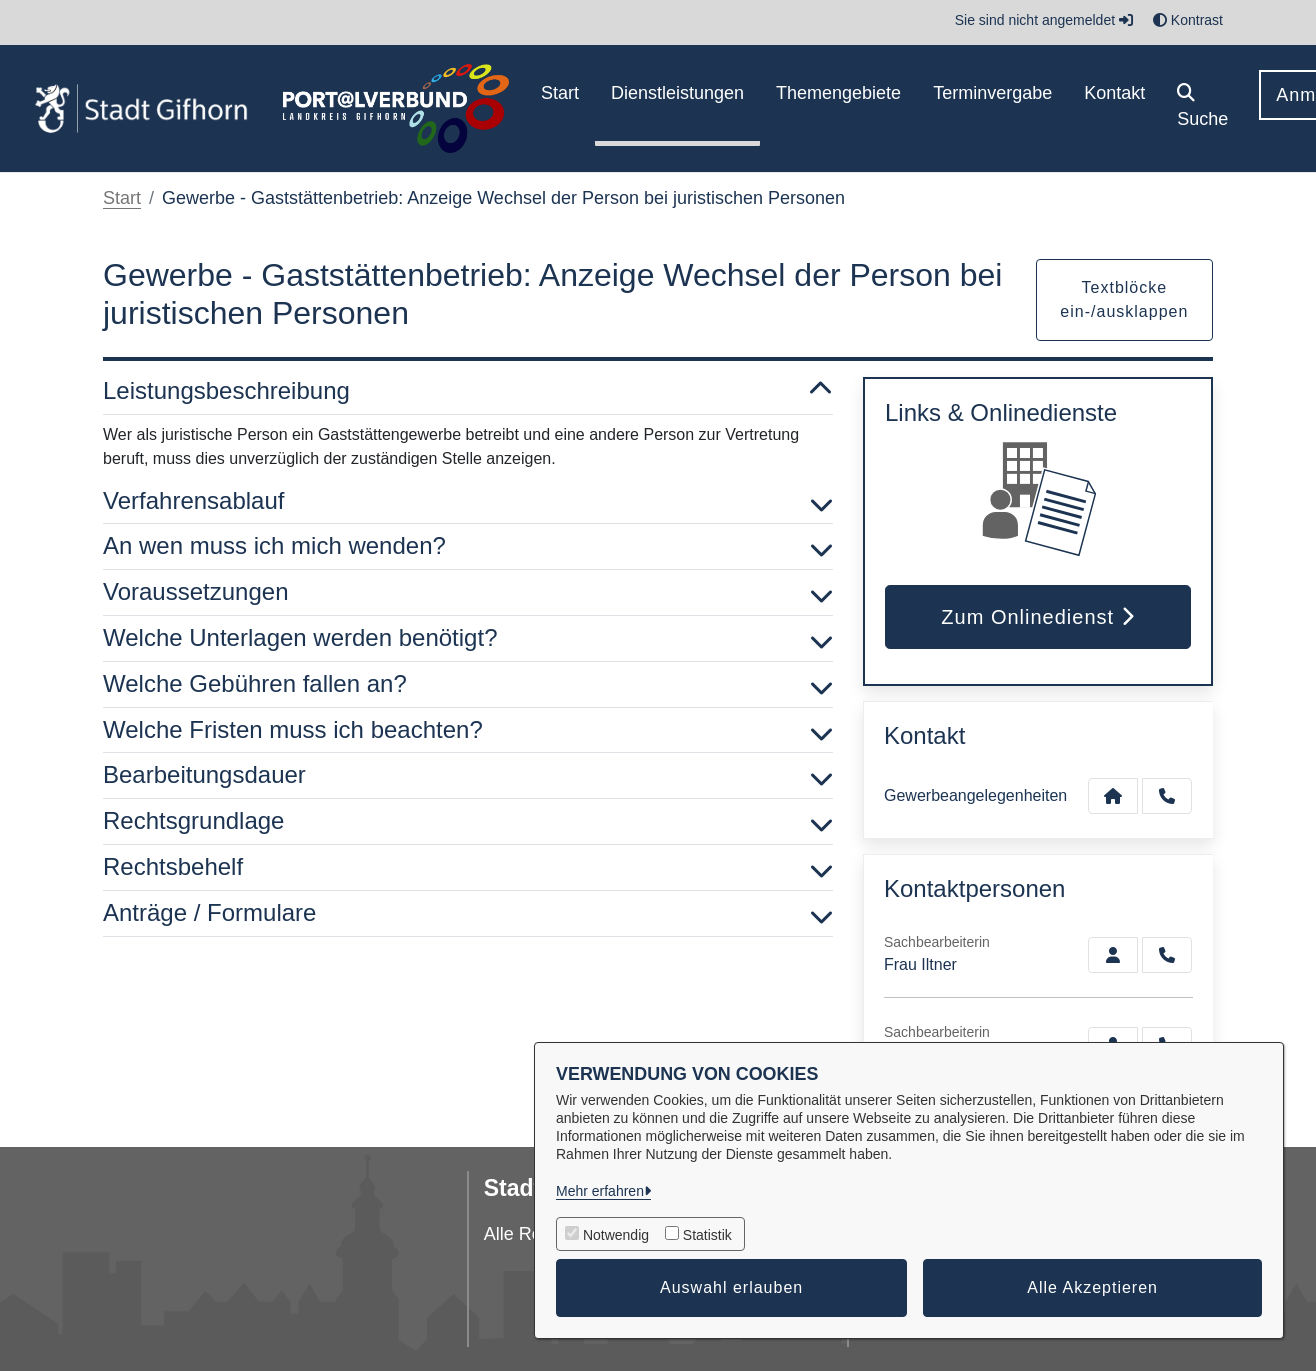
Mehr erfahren (600, 1191)
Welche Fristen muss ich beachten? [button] (468, 730)
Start (122, 198)
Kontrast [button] (1188, 20)
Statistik (707, 1235)
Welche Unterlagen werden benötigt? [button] (468, 638)
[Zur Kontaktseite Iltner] (1113, 955)
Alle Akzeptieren (1092, 1287)
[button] (1202, 108)
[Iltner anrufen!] (1167, 955)
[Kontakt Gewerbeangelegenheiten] (1113, 796)
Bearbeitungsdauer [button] (468, 775)
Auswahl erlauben (731, 1287)
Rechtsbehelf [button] (468, 867)
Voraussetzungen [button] (468, 592)
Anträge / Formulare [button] (468, 913)
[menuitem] (560, 108)
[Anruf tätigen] (1167, 796)
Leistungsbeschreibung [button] (468, 391)
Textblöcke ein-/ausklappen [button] (1124, 299)
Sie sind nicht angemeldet (1044, 20)
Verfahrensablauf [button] (468, 501)
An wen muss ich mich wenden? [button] (468, 546)
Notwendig (616, 1235)
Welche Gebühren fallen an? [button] (468, 684)
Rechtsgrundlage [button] (468, 821)
